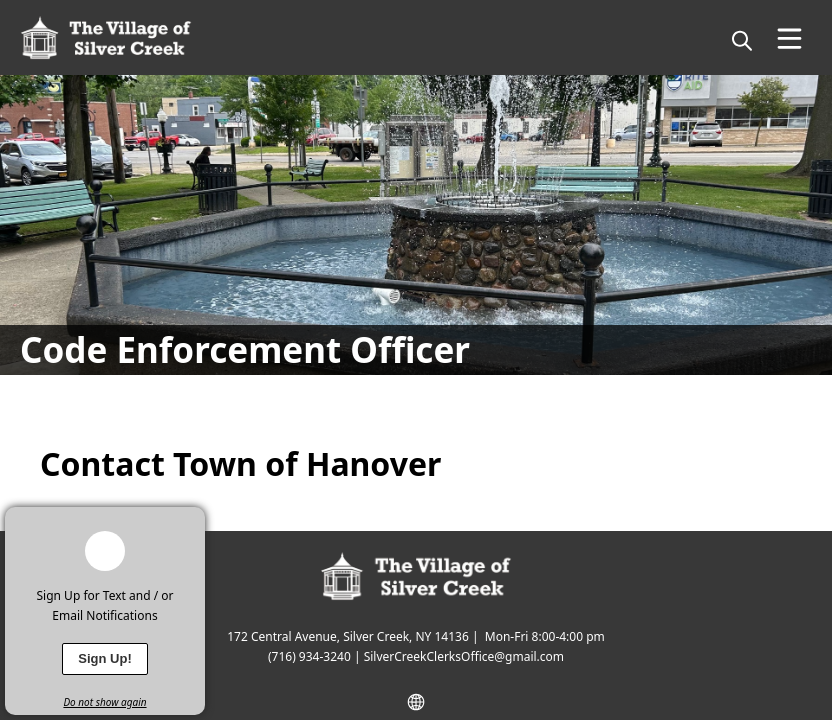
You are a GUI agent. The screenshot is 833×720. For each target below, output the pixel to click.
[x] (190, 522)
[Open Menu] (789, 38)
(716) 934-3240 (309, 656)
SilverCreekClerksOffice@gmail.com (464, 656)
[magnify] (742, 40)
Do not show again (104, 702)
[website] (416, 702)
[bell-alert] (105, 551)
